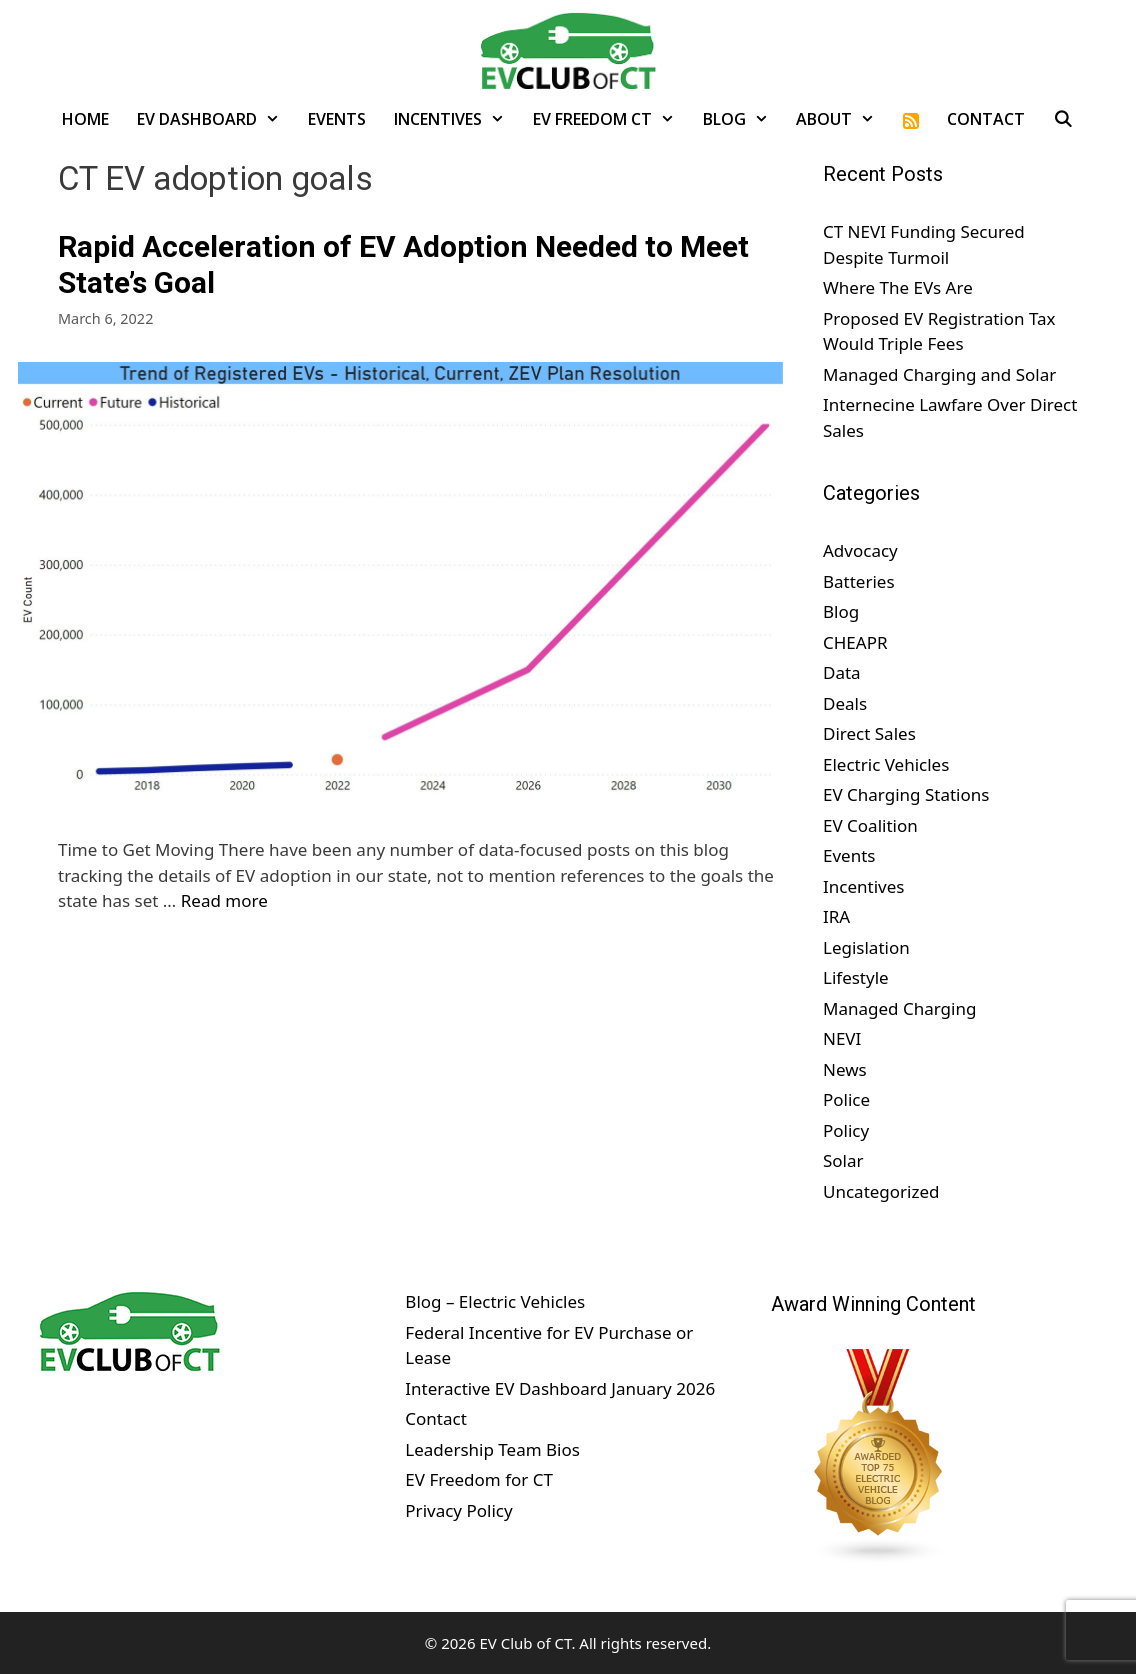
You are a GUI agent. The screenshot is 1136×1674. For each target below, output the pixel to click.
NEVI (842, 1038)
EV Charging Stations (906, 794)
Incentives (456, 119)
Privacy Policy (458, 1510)
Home (85, 119)
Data (842, 672)
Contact (986, 119)
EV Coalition (870, 825)
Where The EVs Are (898, 287)
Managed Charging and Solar (939, 374)
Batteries (859, 581)
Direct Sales (869, 733)
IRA (836, 916)
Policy (846, 1130)
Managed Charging (899, 1008)
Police (846, 1099)
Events (337, 119)
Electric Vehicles (886, 764)
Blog (743, 119)
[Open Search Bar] (1063, 119)
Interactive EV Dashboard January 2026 (560, 1388)
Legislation (866, 947)
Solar (843, 1160)
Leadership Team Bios (492, 1449)
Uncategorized (881, 1191)
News (845, 1069)
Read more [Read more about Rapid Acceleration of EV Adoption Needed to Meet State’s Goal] (224, 900)
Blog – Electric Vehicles (495, 1301)
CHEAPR (855, 642)
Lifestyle (856, 977)
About (842, 119)
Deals (845, 703)
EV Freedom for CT (479, 1479)
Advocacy (860, 550)
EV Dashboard (215, 119)
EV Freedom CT (611, 119)
